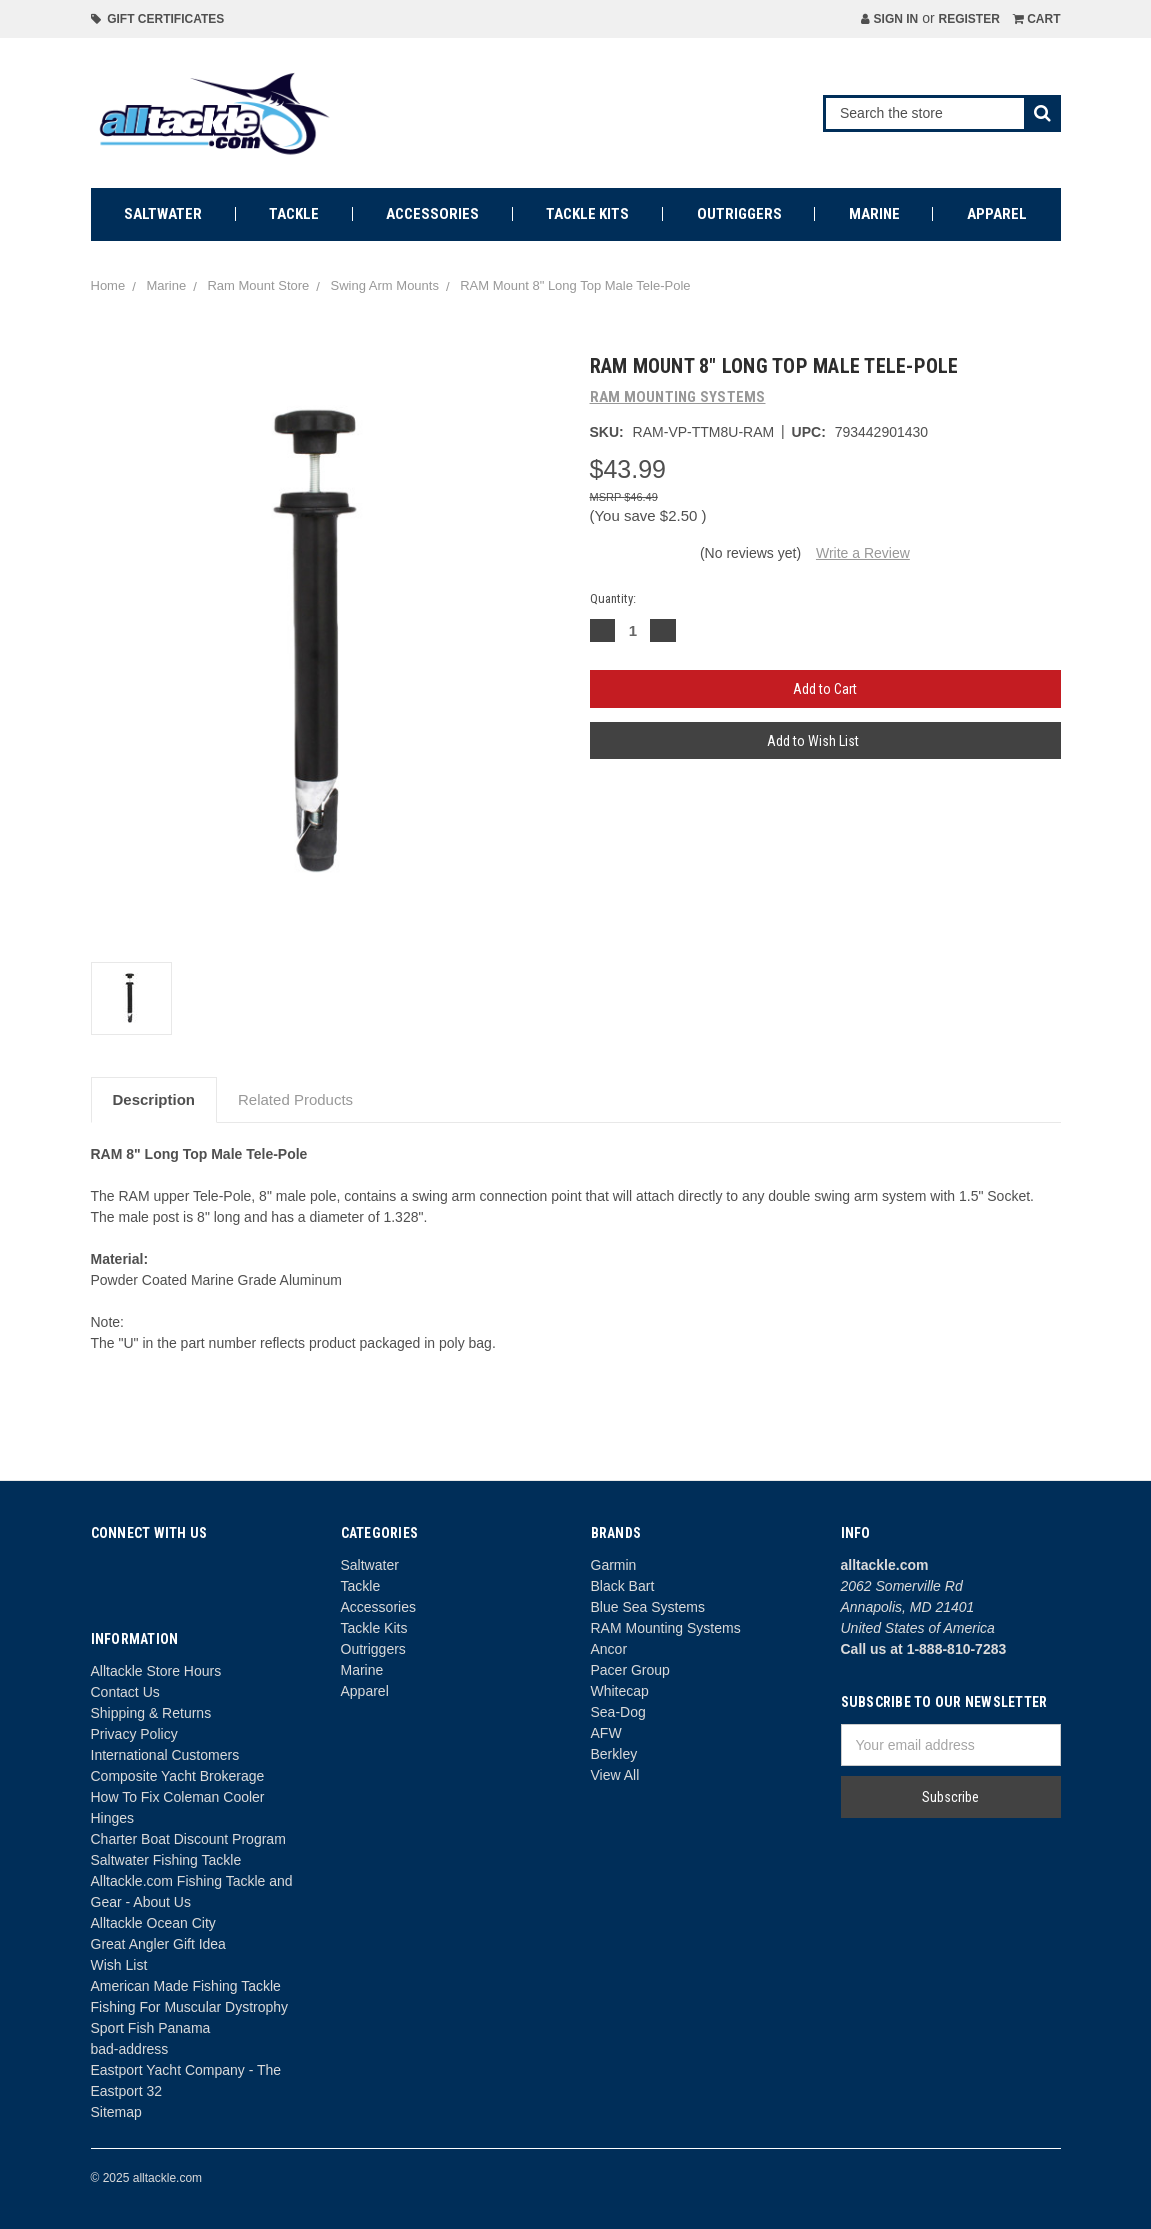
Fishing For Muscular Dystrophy (190, 2007)
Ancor (609, 1649)
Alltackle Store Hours (156, 1671)
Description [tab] (154, 1099)
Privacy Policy (134, 1734)
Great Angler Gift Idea (158, 1944)
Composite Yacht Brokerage (178, 1776)
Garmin (614, 1565)
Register (968, 19)
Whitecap (620, 1691)
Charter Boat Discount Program (188, 1839)
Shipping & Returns (151, 1713)
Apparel (997, 214)
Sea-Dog (618, 1712)
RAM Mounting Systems (666, 1628)
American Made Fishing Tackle (186, 1986)
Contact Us (125, 1692)
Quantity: (613, 598)
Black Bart (623, 1586)
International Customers (165, 1755)
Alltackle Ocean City (153, 1923)
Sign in (889, 19)
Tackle (294, 214)
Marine (874, 214)
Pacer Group (630, 1670)
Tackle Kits (587, 214)
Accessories (432, 214)
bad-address (130, 2049)
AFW (606, 1733)
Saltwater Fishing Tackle (166, 1860)
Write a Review (863, 553)
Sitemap (116, 2112)
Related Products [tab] (295, 1099)
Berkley (614, 1754)
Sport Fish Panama (151, 2028)
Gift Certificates (158, 19)
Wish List (119, 1965)
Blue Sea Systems (648, 1607)
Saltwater (163, 214)
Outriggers (739, 214)
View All (615, 1775)
